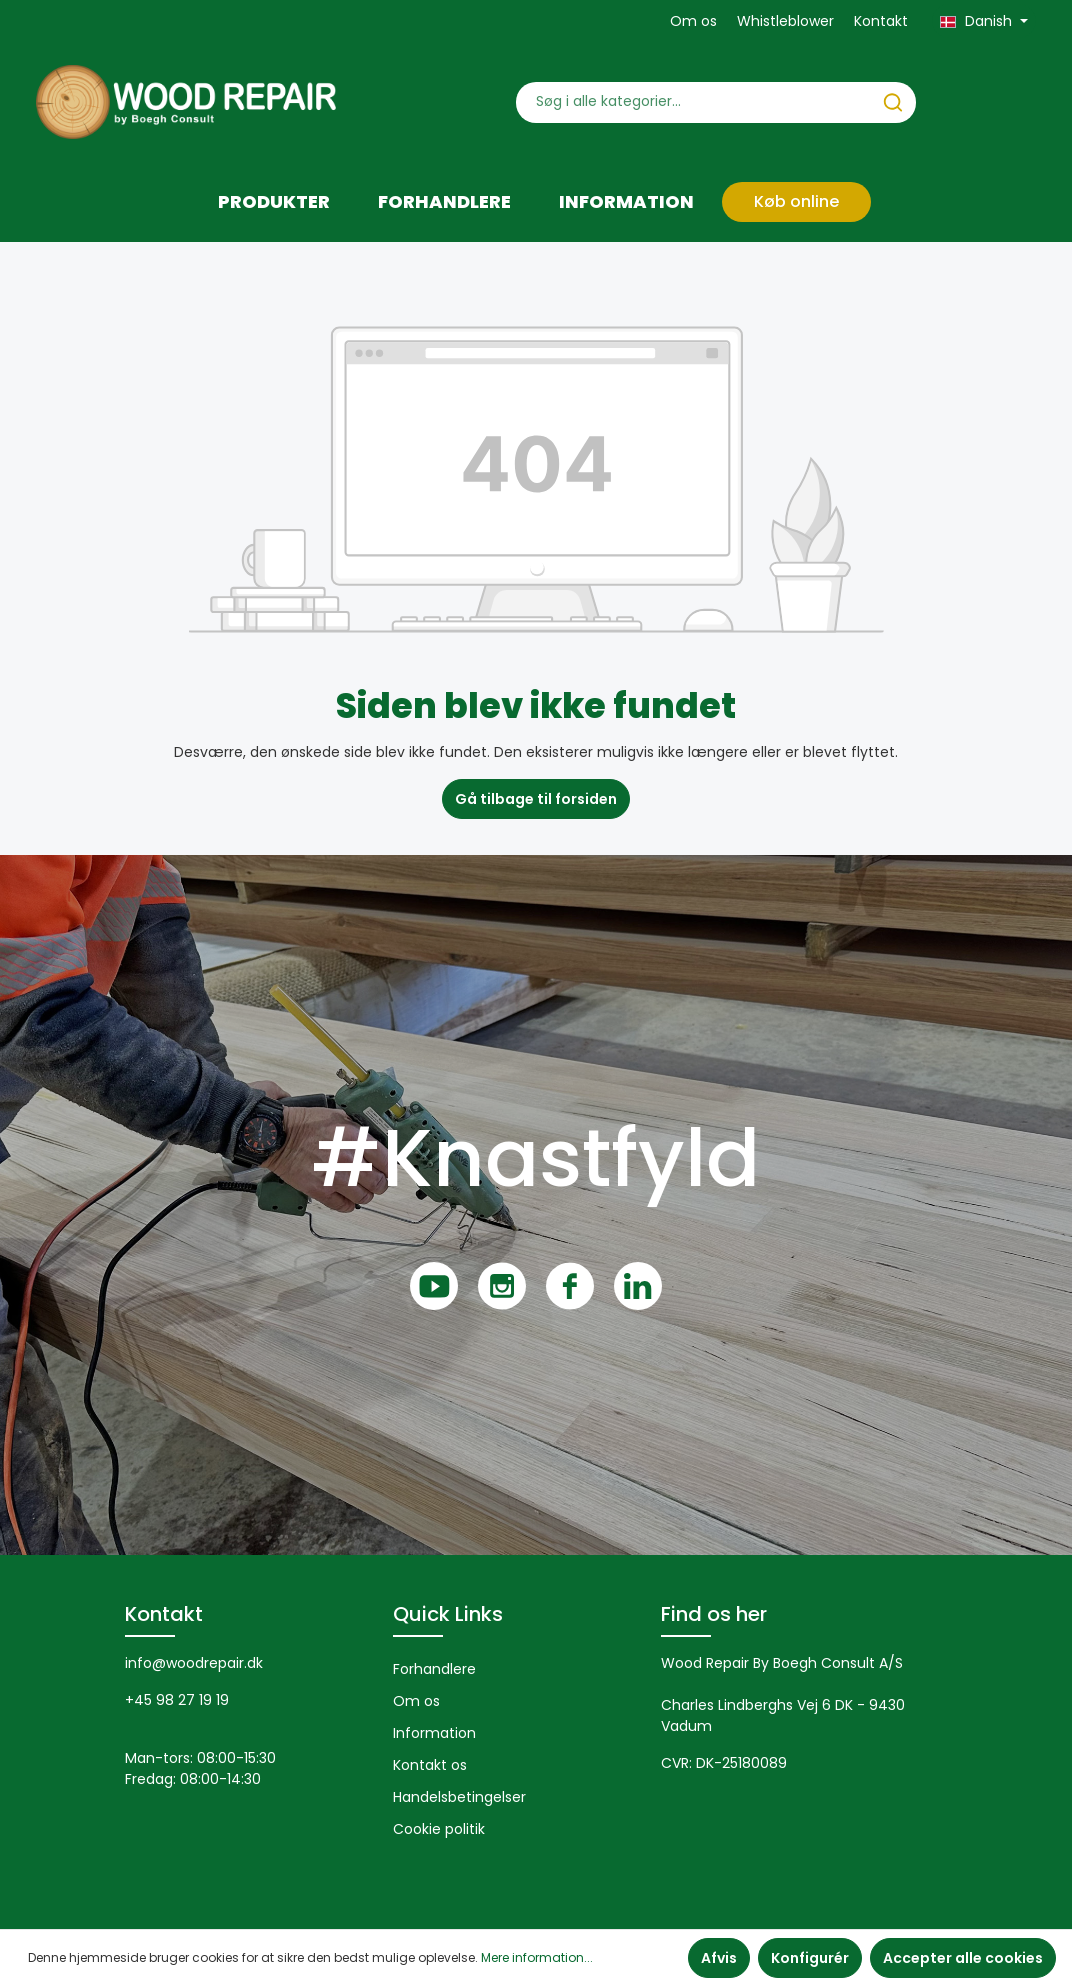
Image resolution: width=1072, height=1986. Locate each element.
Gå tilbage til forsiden (536, 799)
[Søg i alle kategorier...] (693, 102)
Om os (693, 21)
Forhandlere (434, 1669)
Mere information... (537, 1957)
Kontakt (881, 21)
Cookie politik (439, 1829)
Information (434, 1733)
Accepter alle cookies (963, 1958)
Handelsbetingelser (459, 1797)
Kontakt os (430, 1765)
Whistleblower (785, 21)
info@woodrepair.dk (194, 1663)
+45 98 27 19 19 (177, 1700)
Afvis (719, 1958)
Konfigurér (810, 1958)
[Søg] (893, 102)
